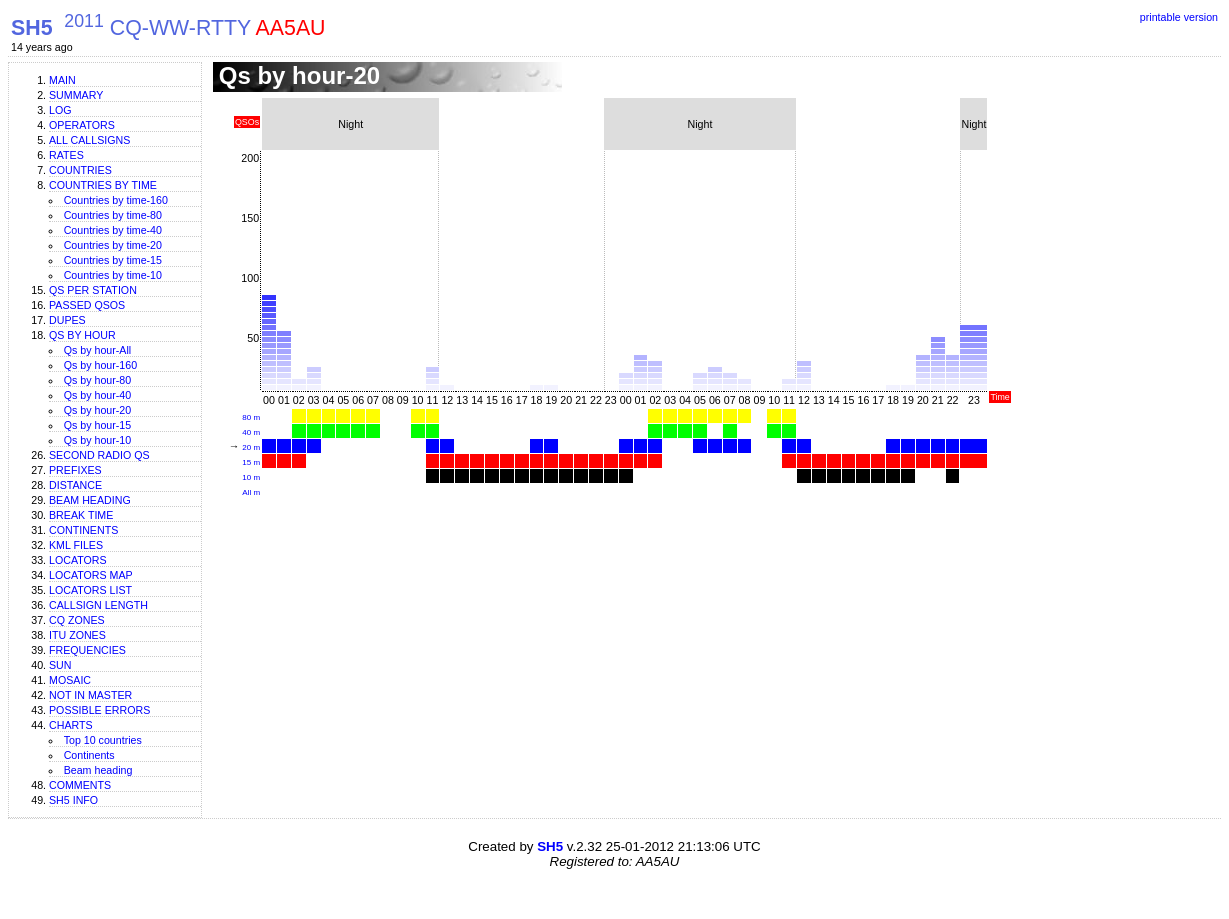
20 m (251, 447)
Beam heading (90, 500)
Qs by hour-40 (98, 395)
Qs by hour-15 (98, 425)
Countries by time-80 (113, 215)
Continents (83, 530)
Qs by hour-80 (98, 380)
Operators (82, 125)
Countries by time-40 (113, 230)
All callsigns (89, 140)
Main (62, 80)
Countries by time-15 (113, 260)
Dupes (67, 320)
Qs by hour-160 (100, 365)
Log (60, 110)
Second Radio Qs (99, 455)
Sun (60, 665)
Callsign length (98, 605)
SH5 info (73, 800)
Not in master (90, 695)
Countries (80, 170)
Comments (80, 785)
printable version (1179, 17)
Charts (71, 725)
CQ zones (77, 620)
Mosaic (70, 680)
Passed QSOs (87, 305)
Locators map (91, 575)
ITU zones (77, 635)
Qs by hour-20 (98, 410)
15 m (251, 462)
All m (251, 492)
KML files (76, 545)
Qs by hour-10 (98, 440)
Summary (76, 95)
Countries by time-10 (113, 275)
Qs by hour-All (98, 350)
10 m (251, 477)
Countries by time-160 (116, 200)
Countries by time (103, 185)
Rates (66, 155)
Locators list (90, 590)
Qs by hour (82, 335)
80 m (251, 417)
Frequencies (87, 650)
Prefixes (75, 470)
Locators (78, 560)
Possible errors (99, 710)
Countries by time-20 (113, 245)
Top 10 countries (103, 740)
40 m (251, 432)
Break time (81, 515)
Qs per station (93, 290)
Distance (75, 485)
